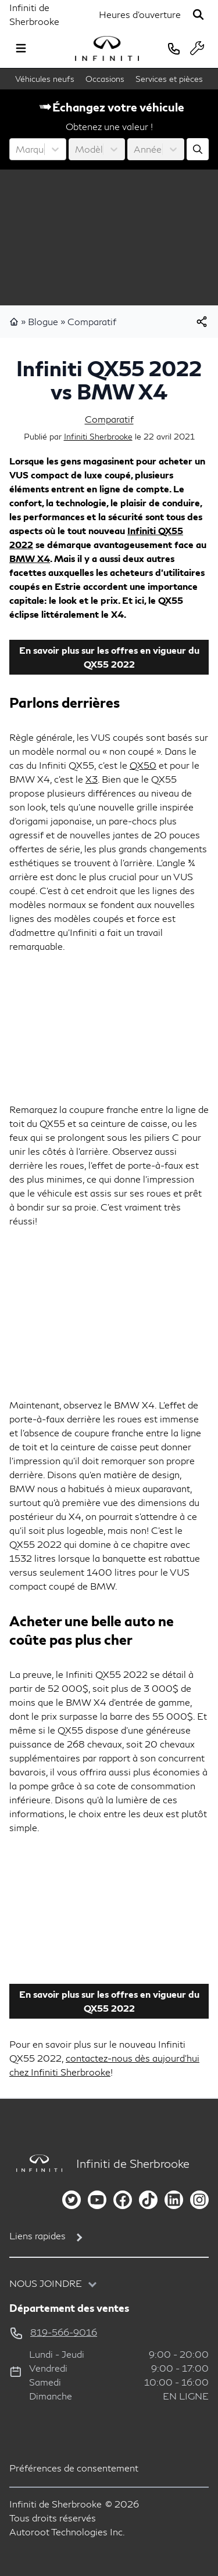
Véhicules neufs (44, 79)
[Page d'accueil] (35, 2164)
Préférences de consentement (73, 2467)
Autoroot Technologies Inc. (67, 2531)
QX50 (143, 764)
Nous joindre (45, 2283)
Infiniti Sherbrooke (98, 436)
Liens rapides (37, 2235)
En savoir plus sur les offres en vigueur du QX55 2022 (109, 656)
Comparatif (91, 321)
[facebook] (122, 2199)
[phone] (173, 48)
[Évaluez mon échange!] (198, 149)
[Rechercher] (198, 14)
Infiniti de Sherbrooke (34, 14)
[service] (197, 48)
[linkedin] (174, 2199)
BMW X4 (29, 558)
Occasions (104, 79)
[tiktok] (148, 2199)
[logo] (107, 48)
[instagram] (199, 2199)
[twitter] (71, 2199)
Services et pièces (169, 79)
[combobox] (17, 149)
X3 (91, 778)
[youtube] (97, 2199)
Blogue (43, 321)
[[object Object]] (202, 322)
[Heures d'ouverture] (140, 14)
